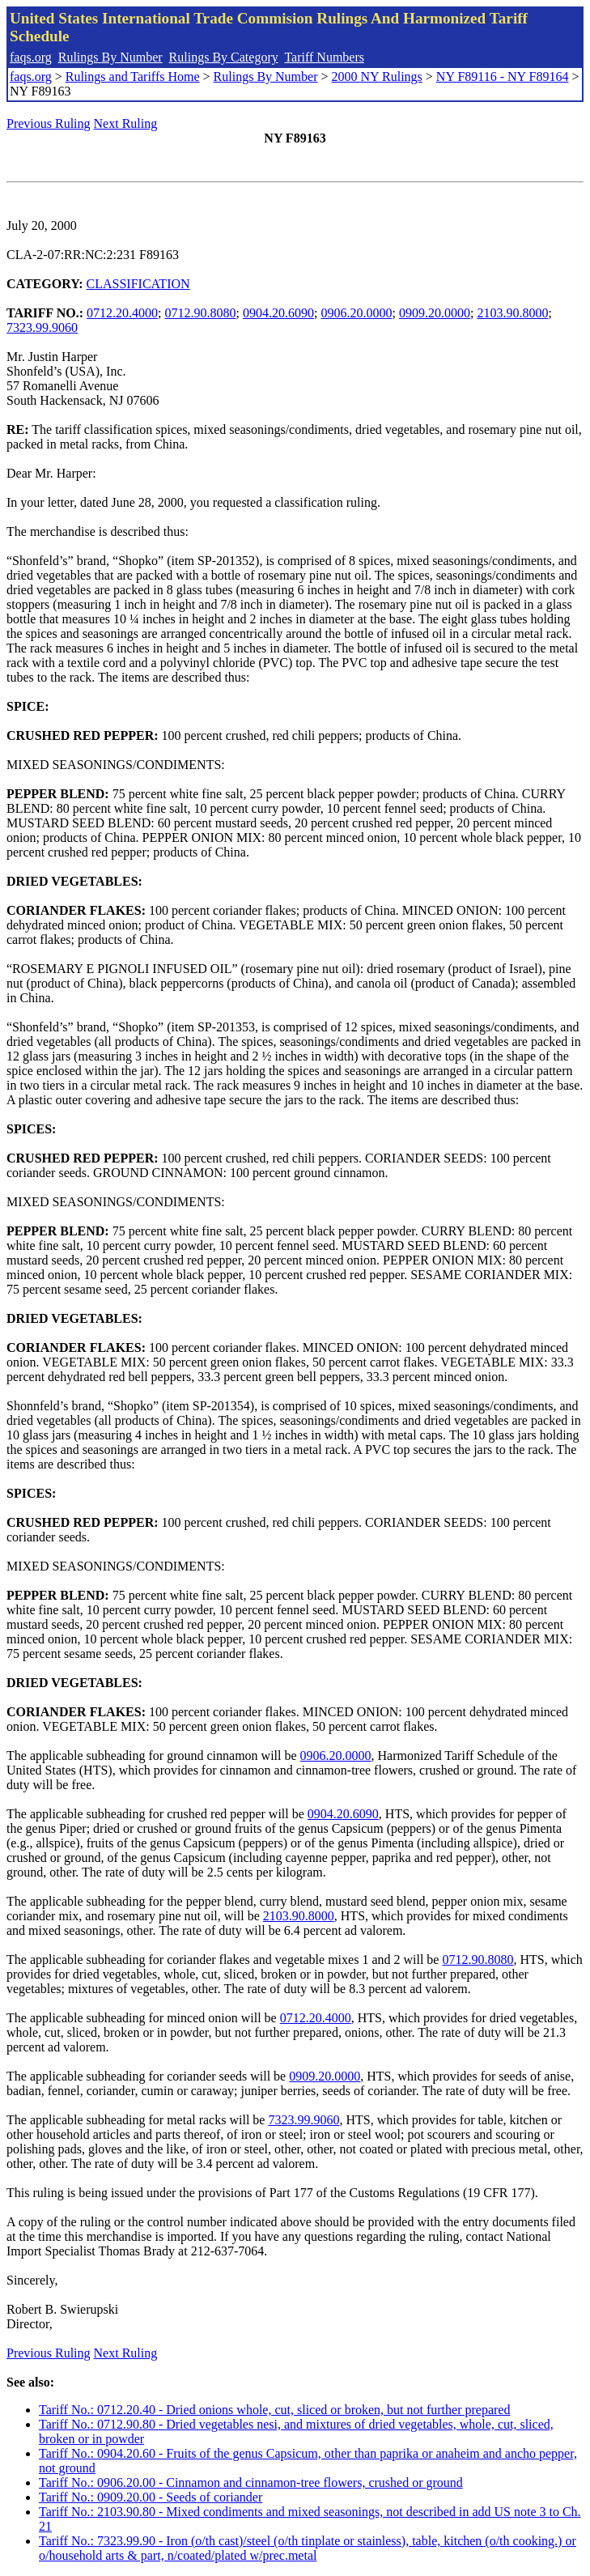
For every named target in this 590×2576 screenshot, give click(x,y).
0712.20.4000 (122, 313)
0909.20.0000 (434, 313)
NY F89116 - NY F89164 (502, 76)
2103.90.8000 (512, 313)
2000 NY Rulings (377, 76)
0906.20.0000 (356, 313)
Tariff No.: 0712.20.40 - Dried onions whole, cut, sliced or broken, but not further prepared (274, 2410)
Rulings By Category (223, 57)
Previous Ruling (48, 123)
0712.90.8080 (200, 313)
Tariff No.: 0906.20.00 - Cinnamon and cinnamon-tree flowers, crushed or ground (251, 2482)
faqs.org (31, 57)
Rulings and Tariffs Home (133, 76)
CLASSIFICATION (138, 284)
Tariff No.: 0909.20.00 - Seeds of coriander (150, 2497)
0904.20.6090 (278, 313)
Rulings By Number (110, 57)
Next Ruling (126, 123)
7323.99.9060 (42, 327)
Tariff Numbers (324, 57)
